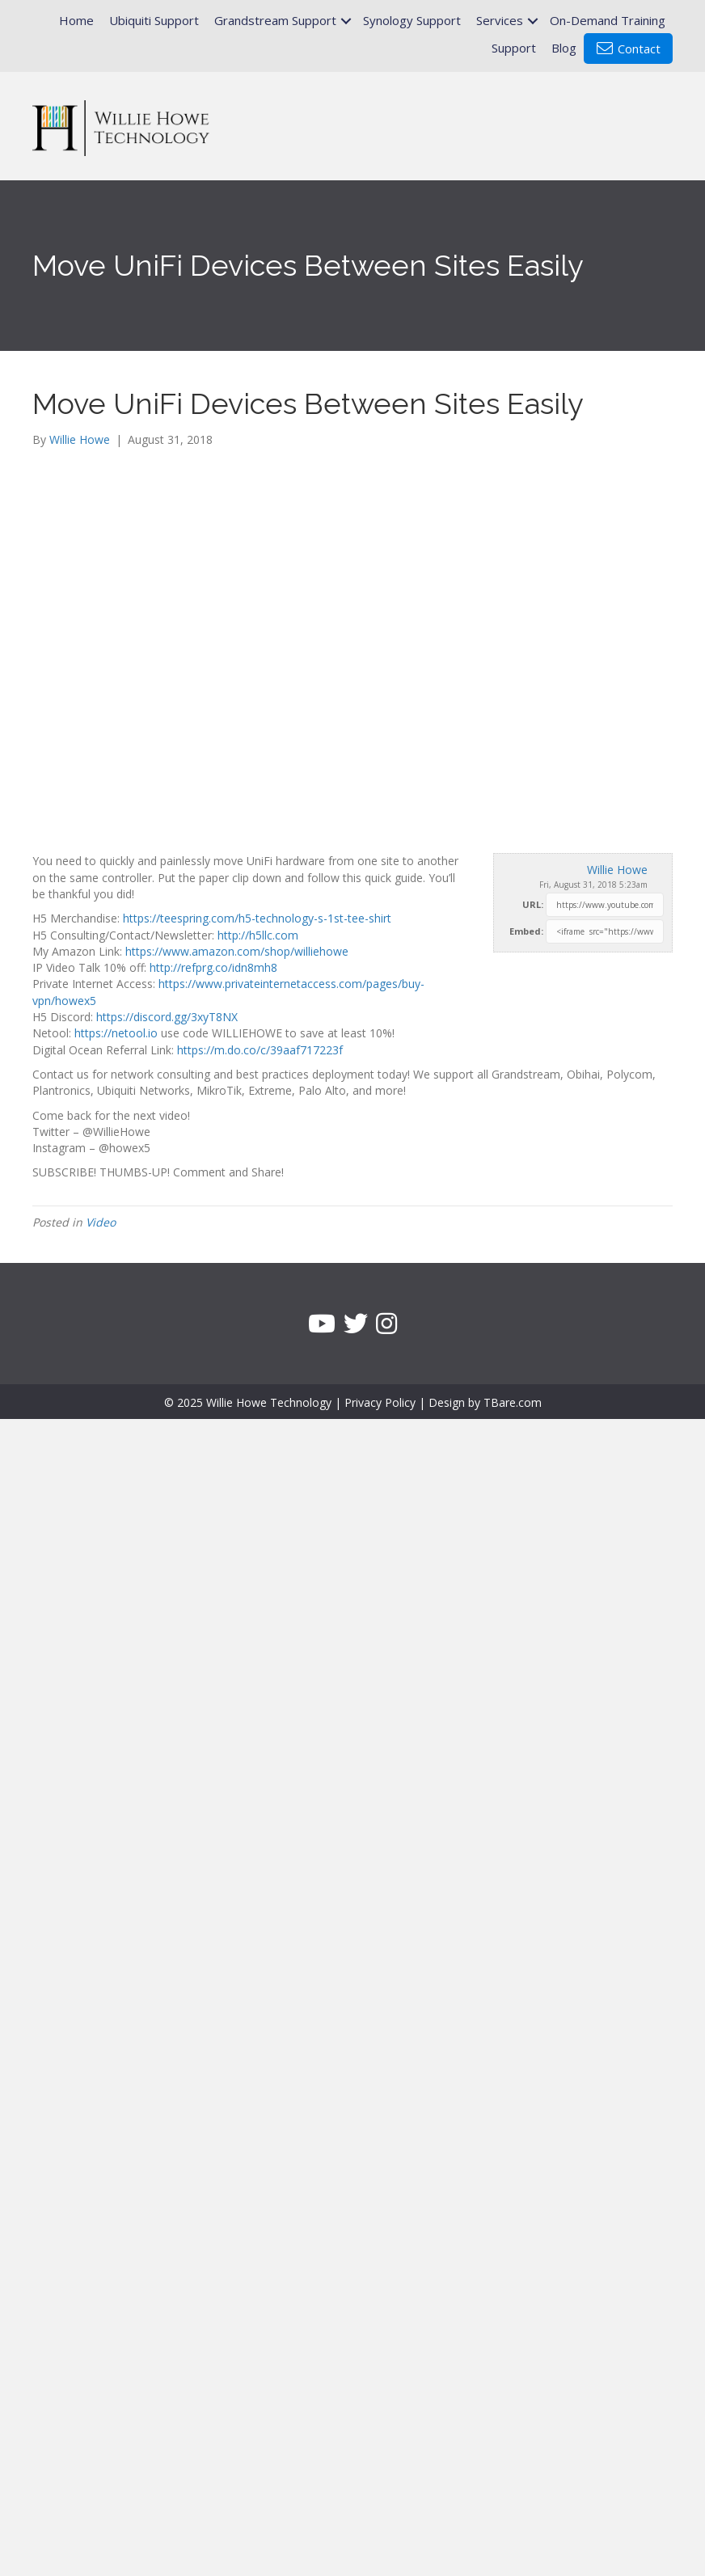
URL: (532, 904)
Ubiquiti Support (154, 20)
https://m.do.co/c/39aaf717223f (260, 1050)
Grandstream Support (275, 20)
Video (101, 1222)
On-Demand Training (607, 20)
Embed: (526, 931)
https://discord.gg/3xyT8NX (167, 1016)
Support (514, 48)
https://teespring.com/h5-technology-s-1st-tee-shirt (257, 918)
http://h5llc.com (257, 935)
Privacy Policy (380, 1402)
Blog (563, 48)
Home (76, 20)
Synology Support (412, 20)
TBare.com (512, 1402)
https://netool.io (116, 1033)
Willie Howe (617, 869)
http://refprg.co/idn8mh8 (213, 967)
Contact (629, 48)
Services (499, 20)
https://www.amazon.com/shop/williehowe (236, 951)
